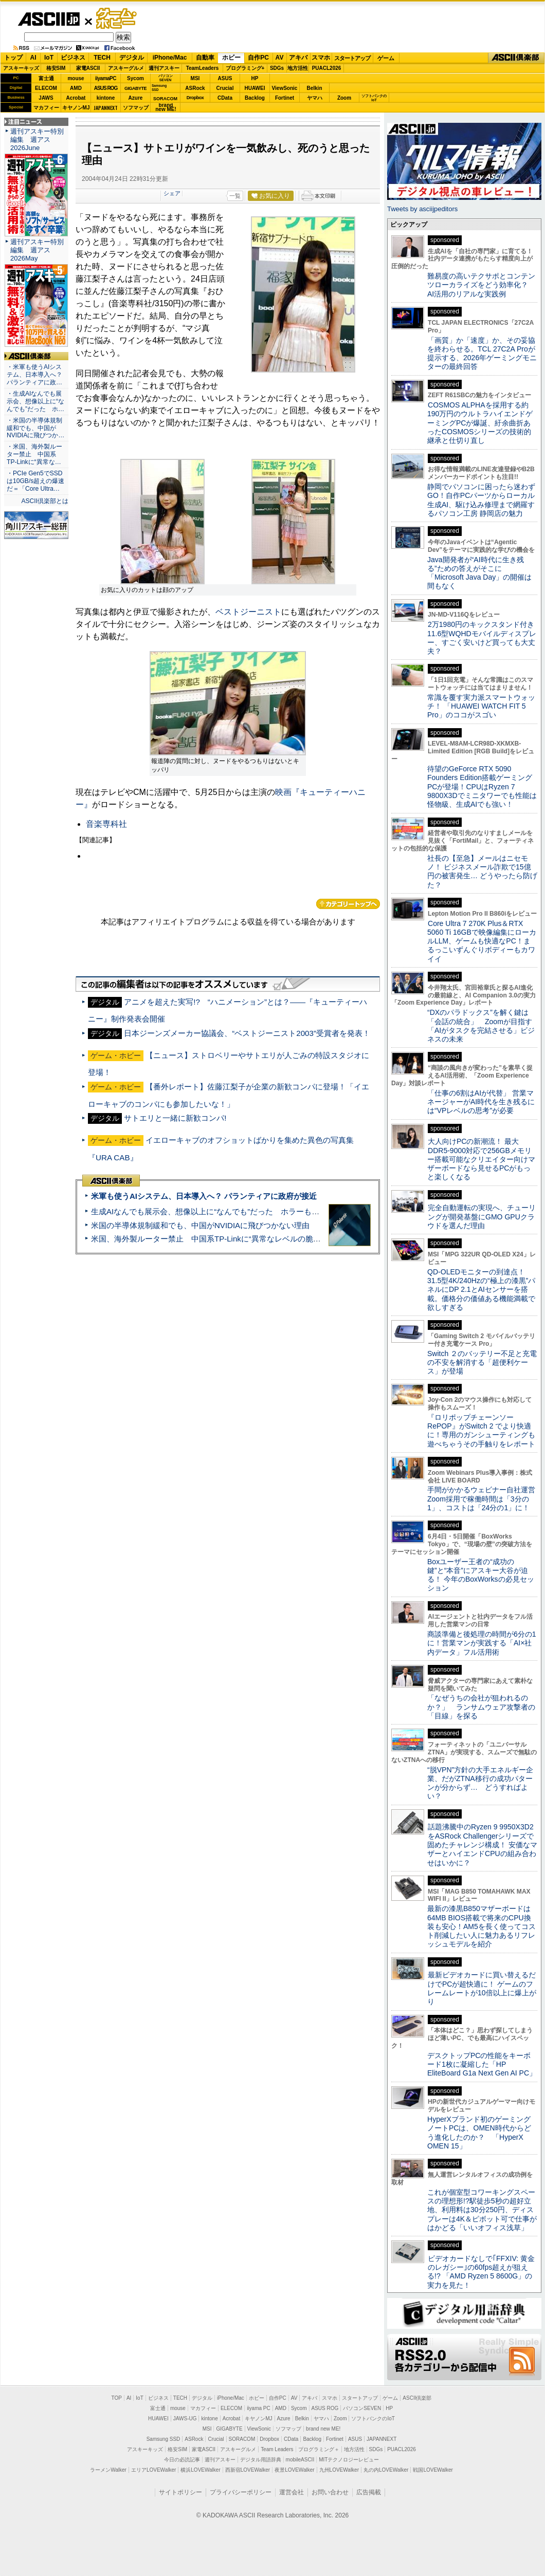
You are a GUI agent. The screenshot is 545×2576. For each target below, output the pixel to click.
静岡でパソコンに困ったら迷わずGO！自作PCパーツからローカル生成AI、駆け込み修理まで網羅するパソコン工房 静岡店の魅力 (481, 500)
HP (255, 78)
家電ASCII (88, 68)
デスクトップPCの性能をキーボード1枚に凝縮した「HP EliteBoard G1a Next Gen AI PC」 (481, 2064)
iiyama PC (258, 2408)
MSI (195, 78)
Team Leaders (277, 2449)
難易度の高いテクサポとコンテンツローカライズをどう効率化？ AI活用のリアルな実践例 (482, 285)
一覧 (235, 196)
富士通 (46, 78)
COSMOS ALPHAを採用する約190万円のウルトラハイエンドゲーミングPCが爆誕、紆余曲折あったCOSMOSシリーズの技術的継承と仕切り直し (480, 422)
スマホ (321, 57)
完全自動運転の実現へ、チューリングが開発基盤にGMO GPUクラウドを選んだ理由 (481, 1216)
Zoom (344, 98)
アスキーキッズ (21, 68)
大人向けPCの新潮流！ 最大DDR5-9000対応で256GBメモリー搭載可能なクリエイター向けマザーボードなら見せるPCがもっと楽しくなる (481, 1159)
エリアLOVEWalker (153, 2470)
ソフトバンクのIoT (374, 98)
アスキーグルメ (126, 68)
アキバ (298, 57)
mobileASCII (300, 2459)
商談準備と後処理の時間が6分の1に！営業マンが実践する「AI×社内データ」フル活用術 (481, 1643)
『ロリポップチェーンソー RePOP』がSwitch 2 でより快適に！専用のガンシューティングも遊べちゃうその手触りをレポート (481, 1430)
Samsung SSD (163, 2439)
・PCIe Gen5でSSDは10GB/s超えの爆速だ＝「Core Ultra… (35, 481)
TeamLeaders (202, 68)
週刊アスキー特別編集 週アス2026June (37, 139)
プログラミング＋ (318, 2449)
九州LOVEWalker (339, 2470)
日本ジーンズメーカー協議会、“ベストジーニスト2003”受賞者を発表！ (247, 1033)
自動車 (205, 57)
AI (33, 57)
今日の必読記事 (182, 2459)
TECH (102, 57)
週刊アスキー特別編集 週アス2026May (37, 250)
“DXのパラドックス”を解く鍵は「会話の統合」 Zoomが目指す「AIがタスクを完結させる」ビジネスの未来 (481, 1025)
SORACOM (242, 2439)
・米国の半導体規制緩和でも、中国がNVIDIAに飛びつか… (35, 428)
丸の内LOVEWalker (386, 2470)
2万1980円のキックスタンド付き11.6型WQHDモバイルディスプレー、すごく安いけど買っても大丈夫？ (481, 637)
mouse (75, 78)
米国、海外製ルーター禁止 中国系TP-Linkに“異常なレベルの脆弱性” (211, 1238)
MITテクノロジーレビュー (349, 2459)
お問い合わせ (330, 2492)
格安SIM (56, 68)
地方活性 (297, 68)
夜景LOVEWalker (294, 2470)
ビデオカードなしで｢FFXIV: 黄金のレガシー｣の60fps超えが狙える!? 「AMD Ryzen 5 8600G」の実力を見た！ (481, 2271)
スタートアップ (352, 58)
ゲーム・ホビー (117, 19)
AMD (76, 88)
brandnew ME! (165, 107)
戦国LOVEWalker (432, 2470)
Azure (136, 98)
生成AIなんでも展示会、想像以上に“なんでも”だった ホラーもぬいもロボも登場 (232, 1211)
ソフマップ (136, 107)
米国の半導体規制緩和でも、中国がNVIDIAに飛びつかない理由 (200, 1225)
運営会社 (291, 2492)
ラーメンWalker (108, 2470)
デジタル (131, 57)
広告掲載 (368, 2492)
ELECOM (46, 88)
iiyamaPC (105, 78)
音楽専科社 (106, 824)
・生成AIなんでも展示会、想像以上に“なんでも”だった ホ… (35, 401)
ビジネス (73, 57)
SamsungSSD (159, 87)
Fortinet (284, 98)
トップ (13, 57)
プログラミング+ (245, 68)
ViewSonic (285, 88)
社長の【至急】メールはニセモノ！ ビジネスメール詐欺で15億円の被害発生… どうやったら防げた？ (482, 871)
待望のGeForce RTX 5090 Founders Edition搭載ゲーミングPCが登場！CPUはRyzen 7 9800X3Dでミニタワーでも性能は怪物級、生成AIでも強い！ (482, 786)
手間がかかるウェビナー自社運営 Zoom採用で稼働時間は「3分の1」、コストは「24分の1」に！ (484, 1499)
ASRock (195, 88)
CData (224, 98)
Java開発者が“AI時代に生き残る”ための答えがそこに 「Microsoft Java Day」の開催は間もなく (479, 572)
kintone (106, 98)
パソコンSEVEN (165, 78)
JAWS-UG (185, 2418)
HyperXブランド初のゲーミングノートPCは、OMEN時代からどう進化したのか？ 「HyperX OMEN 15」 (479, 2132)
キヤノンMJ (76, 107)
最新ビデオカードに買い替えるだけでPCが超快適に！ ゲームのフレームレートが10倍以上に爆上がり (481, 1988)
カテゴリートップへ (348, 904)
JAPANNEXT (106, 108)
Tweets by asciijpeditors (422, 209)
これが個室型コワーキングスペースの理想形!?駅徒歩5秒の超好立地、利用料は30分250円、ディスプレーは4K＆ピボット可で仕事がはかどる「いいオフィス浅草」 (482, 2210)
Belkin (314, 88)
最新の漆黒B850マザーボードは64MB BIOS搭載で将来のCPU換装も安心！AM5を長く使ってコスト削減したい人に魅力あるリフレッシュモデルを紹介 (481, 1926)
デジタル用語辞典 (260, 2459)
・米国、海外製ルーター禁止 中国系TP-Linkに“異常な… (34, 454)
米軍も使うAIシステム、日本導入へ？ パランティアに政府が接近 (204, 1196)
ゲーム (385, 58)
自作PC (258, 57)
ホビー (231, 57)
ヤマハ (314, 98)
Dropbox (195, 97)
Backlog (255, 98)
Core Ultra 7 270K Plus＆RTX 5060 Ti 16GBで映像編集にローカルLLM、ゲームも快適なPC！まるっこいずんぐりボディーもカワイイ (481, 941)
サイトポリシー (180, 2492)
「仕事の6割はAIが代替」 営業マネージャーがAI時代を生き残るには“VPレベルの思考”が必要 (481, 1102)
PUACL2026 (326, 68)
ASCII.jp (48, 19)
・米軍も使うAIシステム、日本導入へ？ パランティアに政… (34, 374)
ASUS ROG (105, 88)
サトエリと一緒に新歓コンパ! (175, 1118)
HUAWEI (255, 88)
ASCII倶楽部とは (44, 501)
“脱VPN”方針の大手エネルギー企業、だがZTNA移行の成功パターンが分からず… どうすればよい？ (480, 1783)
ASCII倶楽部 (516, 58)
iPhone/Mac (170, 57)
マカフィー (46, 107)
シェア (172, 193)
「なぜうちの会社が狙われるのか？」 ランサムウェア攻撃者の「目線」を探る (481, 1707)
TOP (117, 2398)
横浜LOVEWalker (200, 2470)
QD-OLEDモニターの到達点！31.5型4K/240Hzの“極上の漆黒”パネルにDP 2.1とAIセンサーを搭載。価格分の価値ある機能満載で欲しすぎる (481, 1289)
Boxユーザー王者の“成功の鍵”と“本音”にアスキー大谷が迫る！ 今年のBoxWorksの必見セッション (480, 1575)
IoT (48, 57)
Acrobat (76, 98)
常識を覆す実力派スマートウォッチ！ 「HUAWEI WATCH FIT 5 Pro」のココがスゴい (481, 706)
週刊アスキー (164, 68)
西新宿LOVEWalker (247, 2470)
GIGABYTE (135, 88)
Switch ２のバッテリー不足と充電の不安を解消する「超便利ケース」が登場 (482, 1362)
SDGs (277, 68)
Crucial (225, 88)
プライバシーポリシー (240, 2492)
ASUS (225, 78)
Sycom (135, 78)
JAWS (46, 98)
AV (280, 57)
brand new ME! (323, 2429)
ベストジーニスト (248, 611)
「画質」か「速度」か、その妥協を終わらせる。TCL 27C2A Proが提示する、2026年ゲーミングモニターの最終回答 (482, 353)
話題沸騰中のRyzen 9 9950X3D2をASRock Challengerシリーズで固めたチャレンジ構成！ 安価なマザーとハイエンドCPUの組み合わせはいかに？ (482, 1844)
